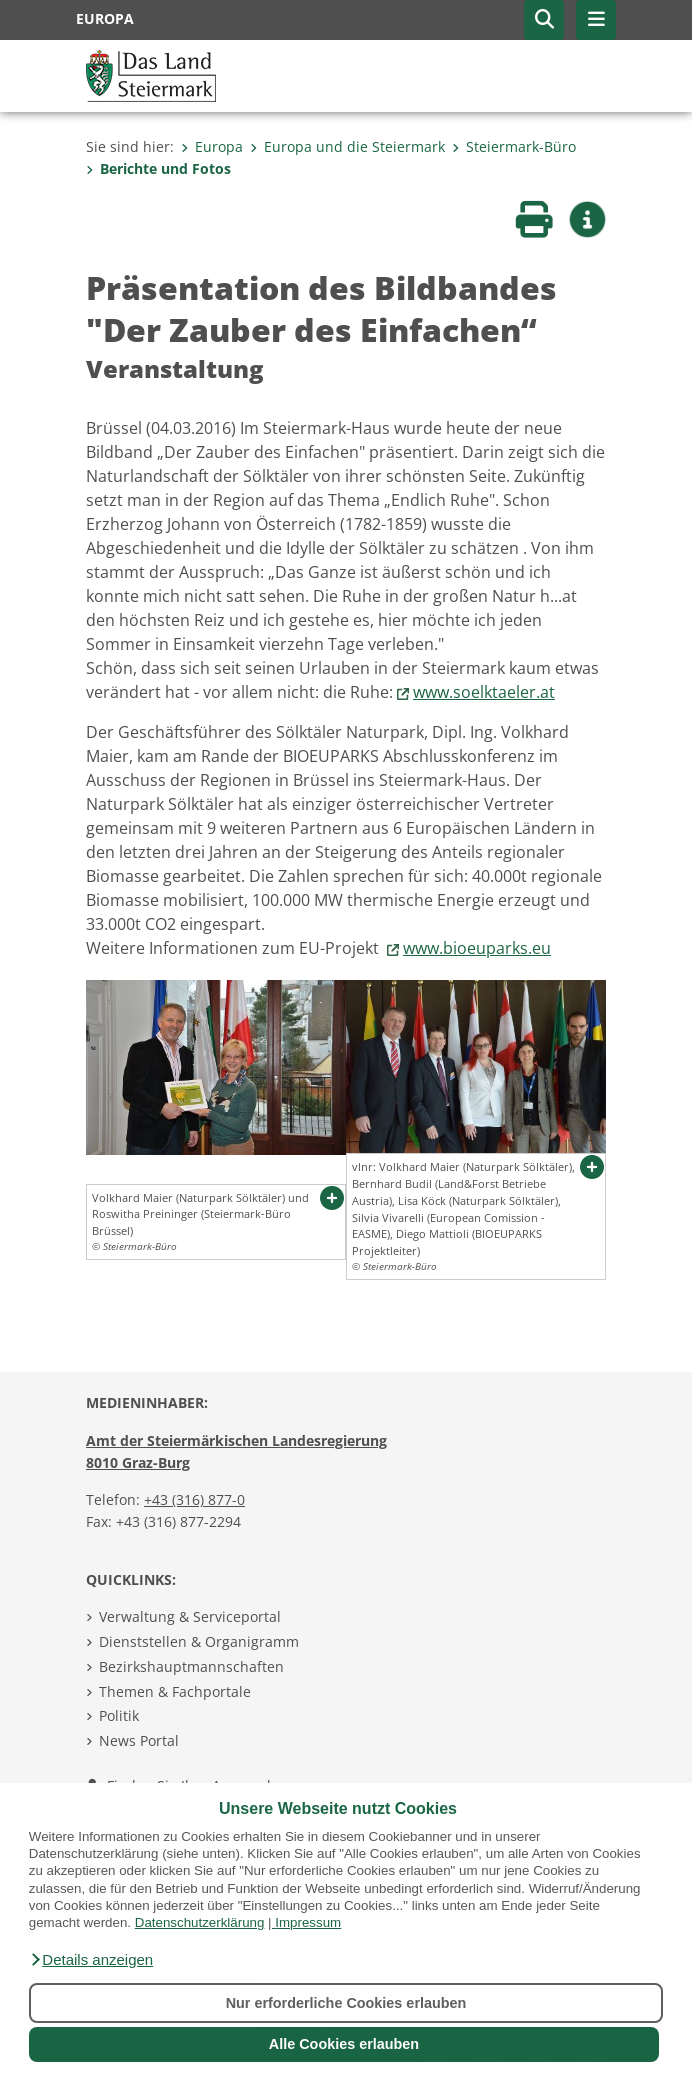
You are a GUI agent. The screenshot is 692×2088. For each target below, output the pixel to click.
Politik (119, 1715)
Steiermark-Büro (514, 146)
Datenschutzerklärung (200, 1922)
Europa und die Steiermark (347, 146)
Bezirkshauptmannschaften (191, 1666)
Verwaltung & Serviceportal (190, 1616)
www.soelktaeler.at (484, 692)
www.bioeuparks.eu (477, 948)
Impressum (308, 1922)
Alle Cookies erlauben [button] (344, 2044)
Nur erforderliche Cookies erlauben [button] (346, 2003)
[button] (91, 1960)
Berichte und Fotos (158, 168)
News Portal (139, 1740)
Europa (212, 146)
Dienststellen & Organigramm (199, 1641)
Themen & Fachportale (175, 1691)
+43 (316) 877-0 (194, 1499)
